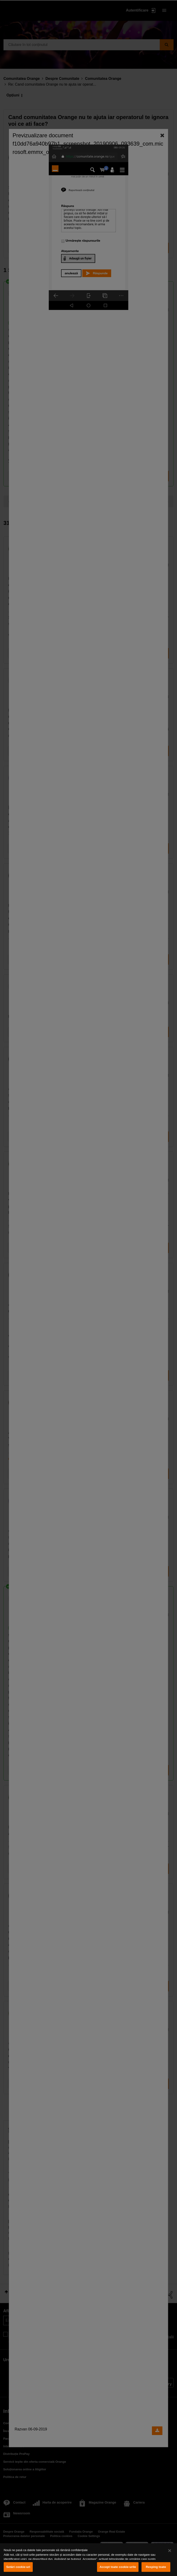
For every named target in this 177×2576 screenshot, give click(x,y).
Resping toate (156, 2567)
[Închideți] (170, 2551)
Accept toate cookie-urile (118, 2567)
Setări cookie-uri (18, 2567)
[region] (88, 2559)
